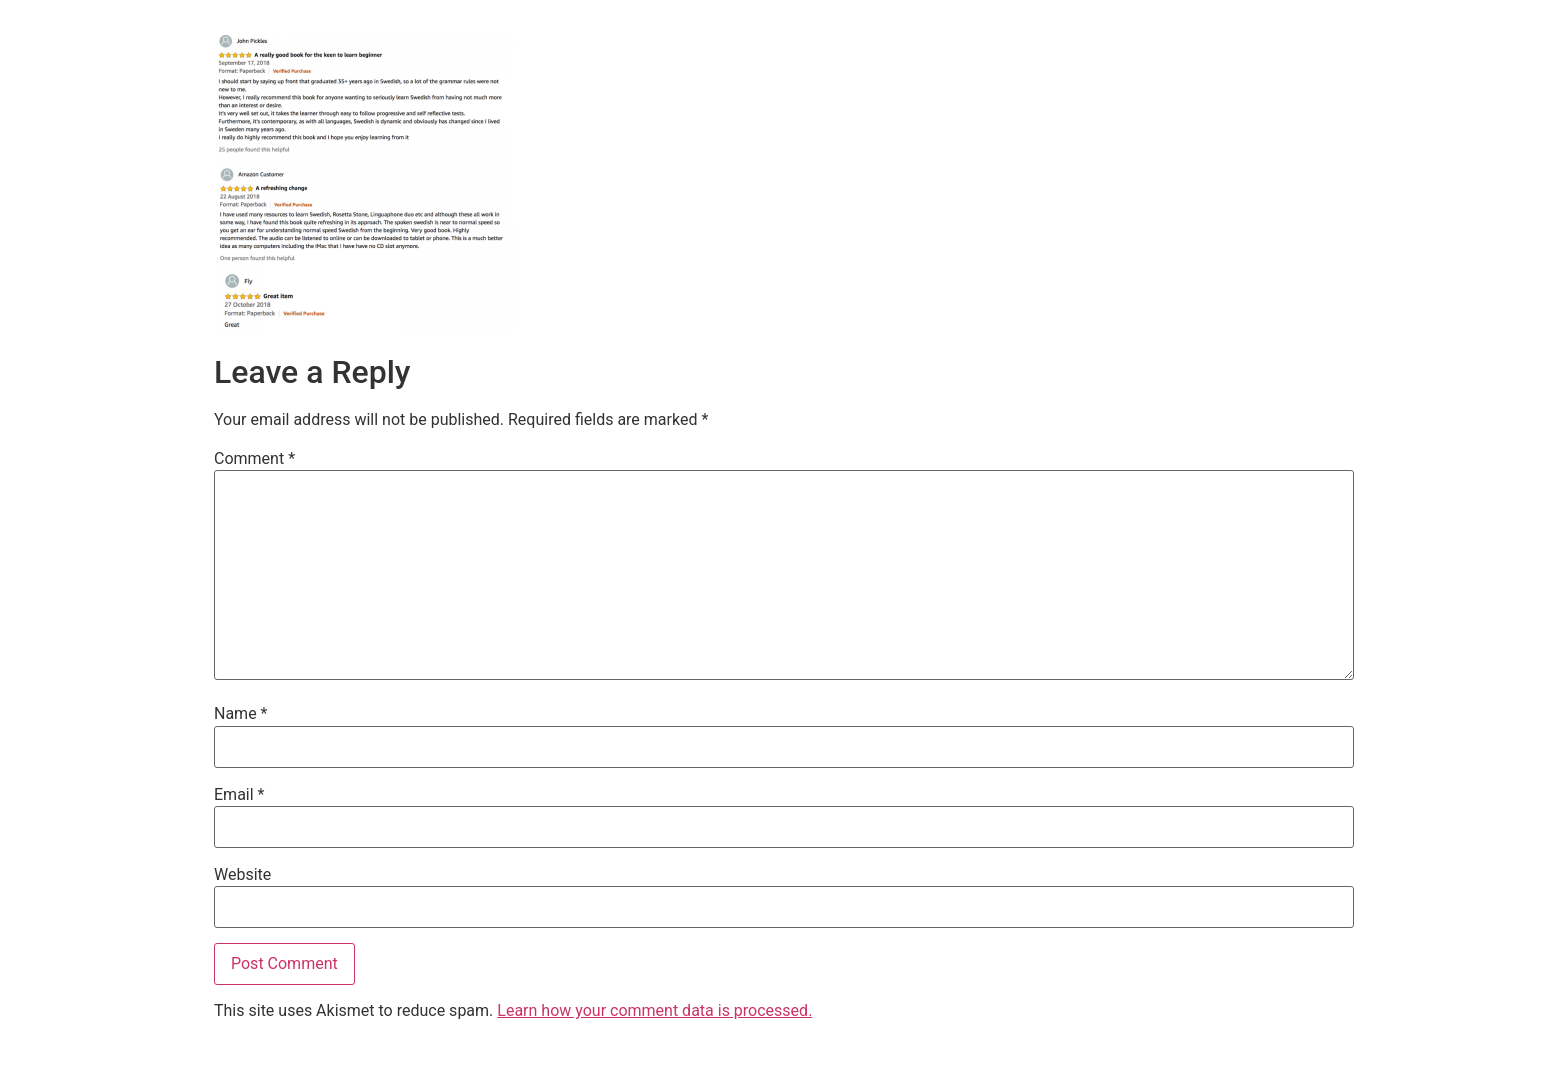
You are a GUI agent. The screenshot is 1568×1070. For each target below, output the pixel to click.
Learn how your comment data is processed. (654, 1010)
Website (242, 875)
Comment (254, 459)
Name (241, 714)
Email (239, 795)
